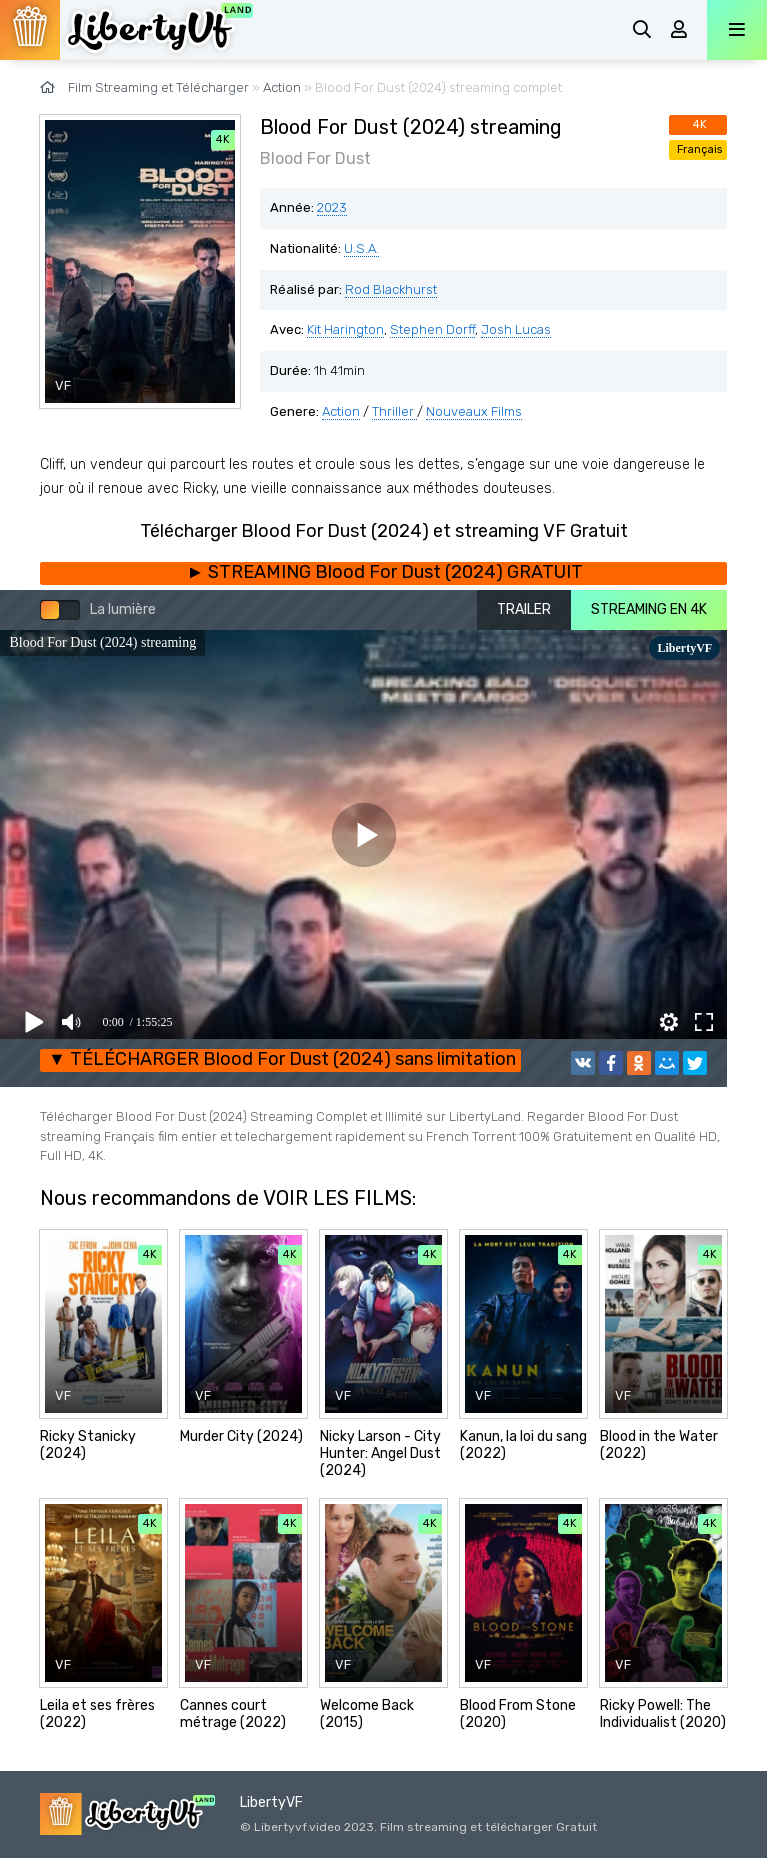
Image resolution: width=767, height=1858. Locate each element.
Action (341, 411)
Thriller (394, 411)
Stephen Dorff (432, 329)
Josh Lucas (516, 329)
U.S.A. (361, 248)
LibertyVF (271, 1802)
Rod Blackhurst (391, 289)
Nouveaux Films (474, 411)
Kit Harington (345, 329)
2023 (332, 207)
